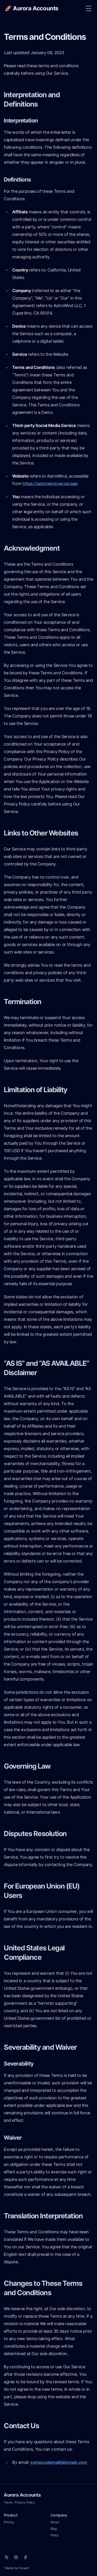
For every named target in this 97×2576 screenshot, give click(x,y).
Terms (8, 2502)
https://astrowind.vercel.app (50, 483)
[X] (6, 2557)
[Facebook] (25, 2557)
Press (54, 2535)
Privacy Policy (25, 2502)
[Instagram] (16, 2557)
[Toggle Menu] (88, 8)
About (54, 2522)
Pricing (9, 2522)
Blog (53, 2529)
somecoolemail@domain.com (58, 2462)
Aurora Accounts (22, 2495)
